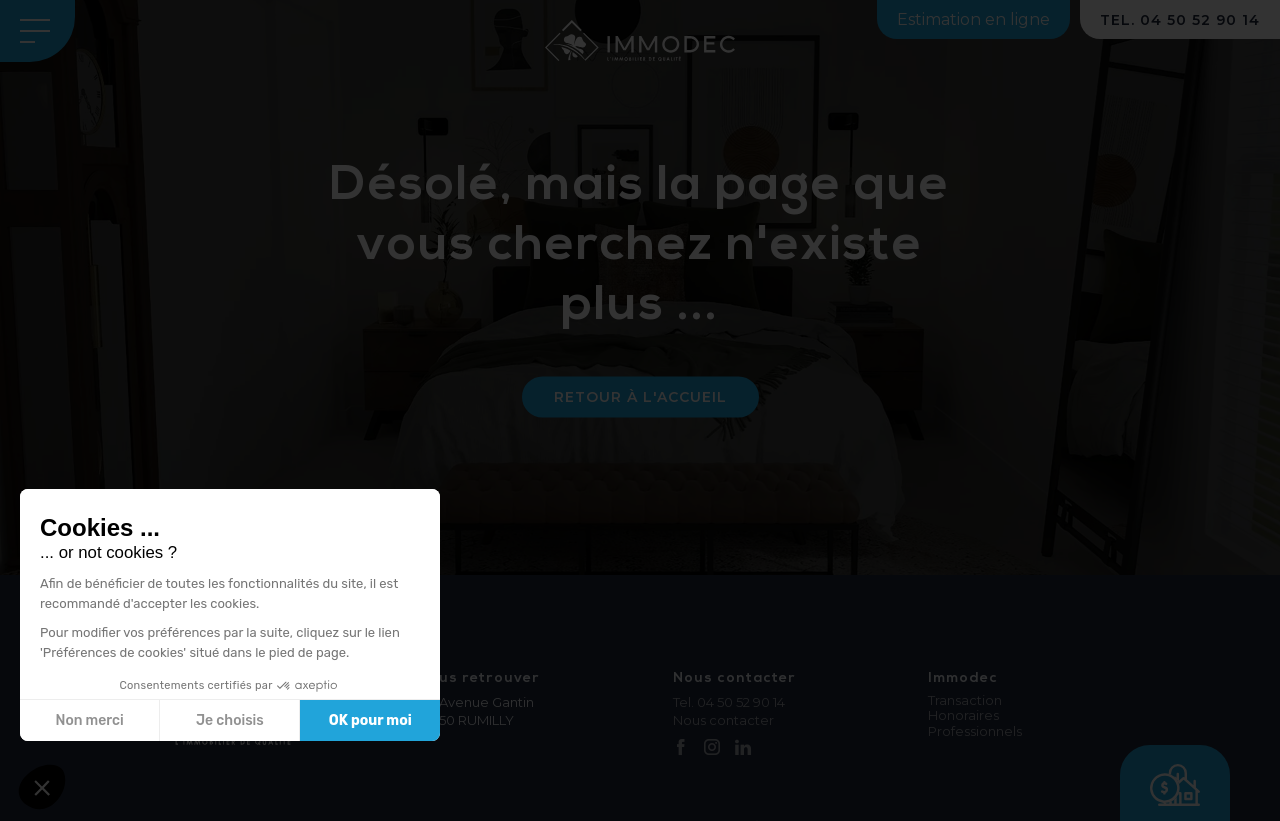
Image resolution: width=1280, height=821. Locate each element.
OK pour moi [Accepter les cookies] (370, 720)
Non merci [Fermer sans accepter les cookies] (89, 720)
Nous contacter (723, 720)
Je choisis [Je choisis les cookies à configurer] (230, 720)
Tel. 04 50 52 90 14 (729, 702)
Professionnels (975, 731)
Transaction (965, 700)
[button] (42, 787)
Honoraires (963, 715)
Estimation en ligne (973, 19)
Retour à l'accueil (640, 397)
